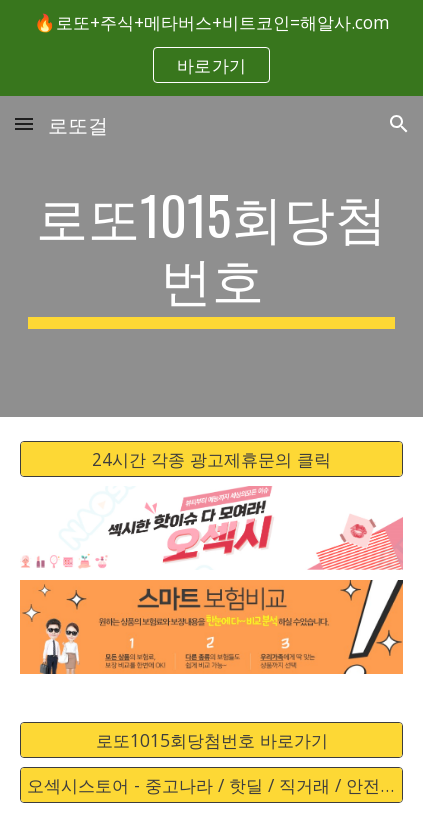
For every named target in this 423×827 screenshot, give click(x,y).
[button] (24, 123)
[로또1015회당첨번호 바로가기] (211, 739)
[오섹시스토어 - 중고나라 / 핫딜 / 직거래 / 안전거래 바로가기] (211, 785)
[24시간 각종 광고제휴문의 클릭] (211, 458)
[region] (211, 48)
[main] (211, 256)
